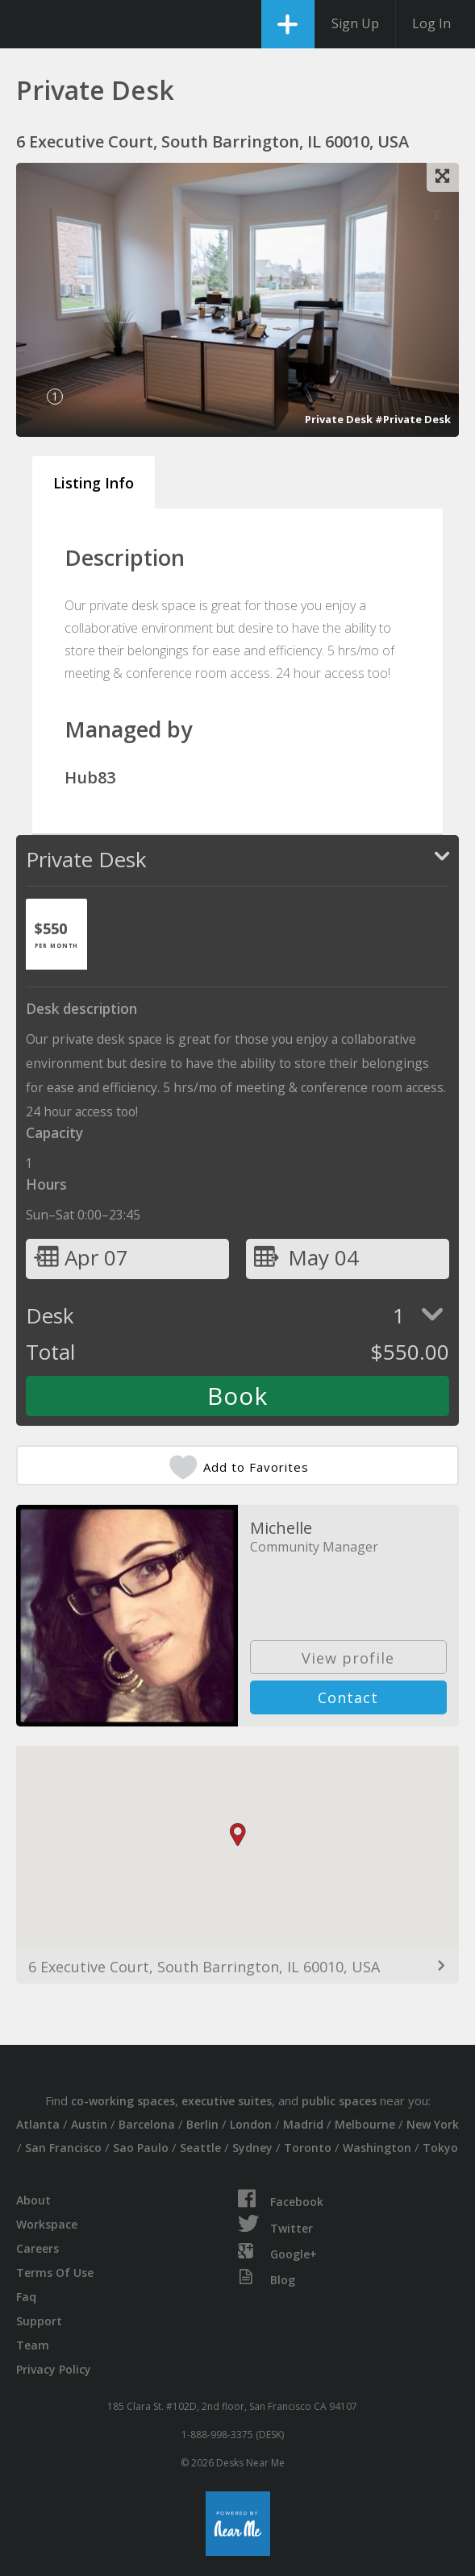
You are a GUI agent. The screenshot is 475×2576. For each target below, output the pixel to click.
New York (432, 2124)
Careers (37, 2248)
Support (39, 2321)
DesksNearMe (26, 24)
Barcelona (147, 2124)
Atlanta (38, 2124)
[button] (238, 1835)
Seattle (200, 2147)
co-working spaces (123, 2101)
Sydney (252, 2147)
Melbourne (365, 2124)
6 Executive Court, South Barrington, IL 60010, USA (204, 1966)
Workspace (46, 2224)
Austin (89, 2124)
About (33, 2200)
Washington (377, 2147)
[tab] (56, 934)
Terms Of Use (55, 2272)
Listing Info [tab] (93, 482)
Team (32, 2345)
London (251, 2124)
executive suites (226, 2101)
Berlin (202, 2124)
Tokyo (440, 2147)
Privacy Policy (53, 2369)
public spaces (339, 2101)
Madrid (303, 2124)
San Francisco (63, 2147)
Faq (26, 2296)
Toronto (307, 2147)
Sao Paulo (141, 2147)
